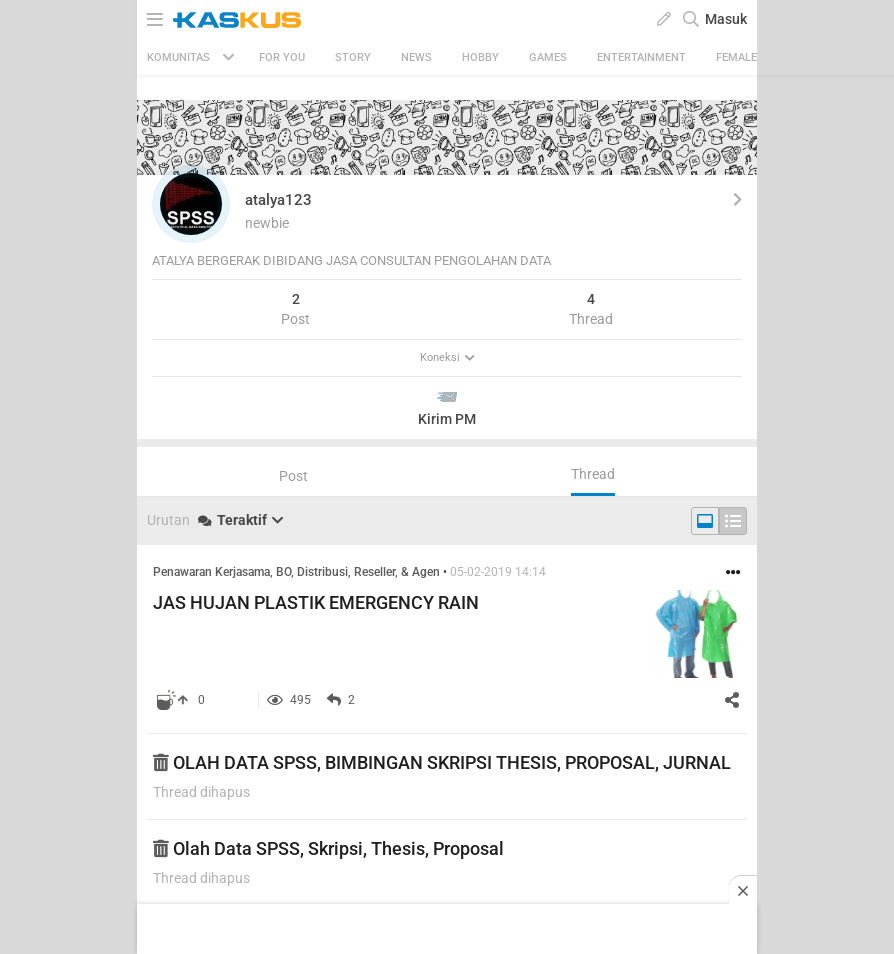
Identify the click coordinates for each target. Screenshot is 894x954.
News (416, 57)
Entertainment (641, 57)
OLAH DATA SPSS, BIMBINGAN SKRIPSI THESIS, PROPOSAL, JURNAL (442, 762)
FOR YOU (282, 57)
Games (548, 57)
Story (353, 57)
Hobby (480, 57)
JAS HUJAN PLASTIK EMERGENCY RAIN (316, 602)
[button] (191, 204)
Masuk (726, 19)
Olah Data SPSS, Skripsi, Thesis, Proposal (328, 848)
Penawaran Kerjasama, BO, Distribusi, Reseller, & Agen (296, 572)
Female (736, 57)
